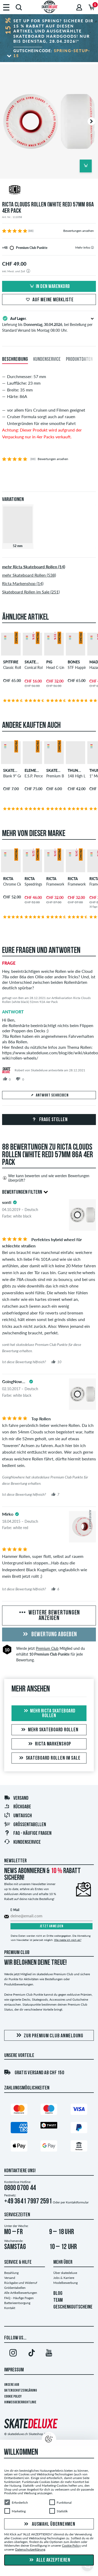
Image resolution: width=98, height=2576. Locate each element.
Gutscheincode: (51, 53)
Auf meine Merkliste (48, 300)
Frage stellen (49, 1119)
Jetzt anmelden (52, 1926)
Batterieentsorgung (17, 2303)
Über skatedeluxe (65, 2273)
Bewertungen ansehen (78, 231)
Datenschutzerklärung (20, 2391)
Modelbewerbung (65, 2283)
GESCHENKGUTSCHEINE (73, 2307)
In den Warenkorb (49, 286)
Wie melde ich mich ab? (67, 1939)
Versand (16, 1798)
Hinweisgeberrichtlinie (20, 2402)
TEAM (58, 2300)
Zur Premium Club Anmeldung (49, 2036)
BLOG (57, 2293)
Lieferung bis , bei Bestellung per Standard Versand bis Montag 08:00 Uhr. (49, 323)
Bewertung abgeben (49, 1634)
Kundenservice (22, 1842)
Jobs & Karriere (63, 2278)
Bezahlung (11, 2273)
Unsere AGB (11, 2385)
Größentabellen (25, 1824)
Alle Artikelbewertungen (20, 2293)
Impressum (14, 2370)
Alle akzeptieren (49, 2560)
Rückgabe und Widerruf (20, 2283)
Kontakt (9, 2308)
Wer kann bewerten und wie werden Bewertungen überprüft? (45, 1178)
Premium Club (47, 1648)
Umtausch (18, 1816)
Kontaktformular (77, 2202)
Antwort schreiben (49, 1095)
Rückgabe (17, 1807)
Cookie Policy (13, 2397)
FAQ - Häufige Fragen (19, 2298)
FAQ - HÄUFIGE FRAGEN (27, 1833)
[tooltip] (92, 247)
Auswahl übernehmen (49, 2524)
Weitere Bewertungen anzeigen (49, 1616)
